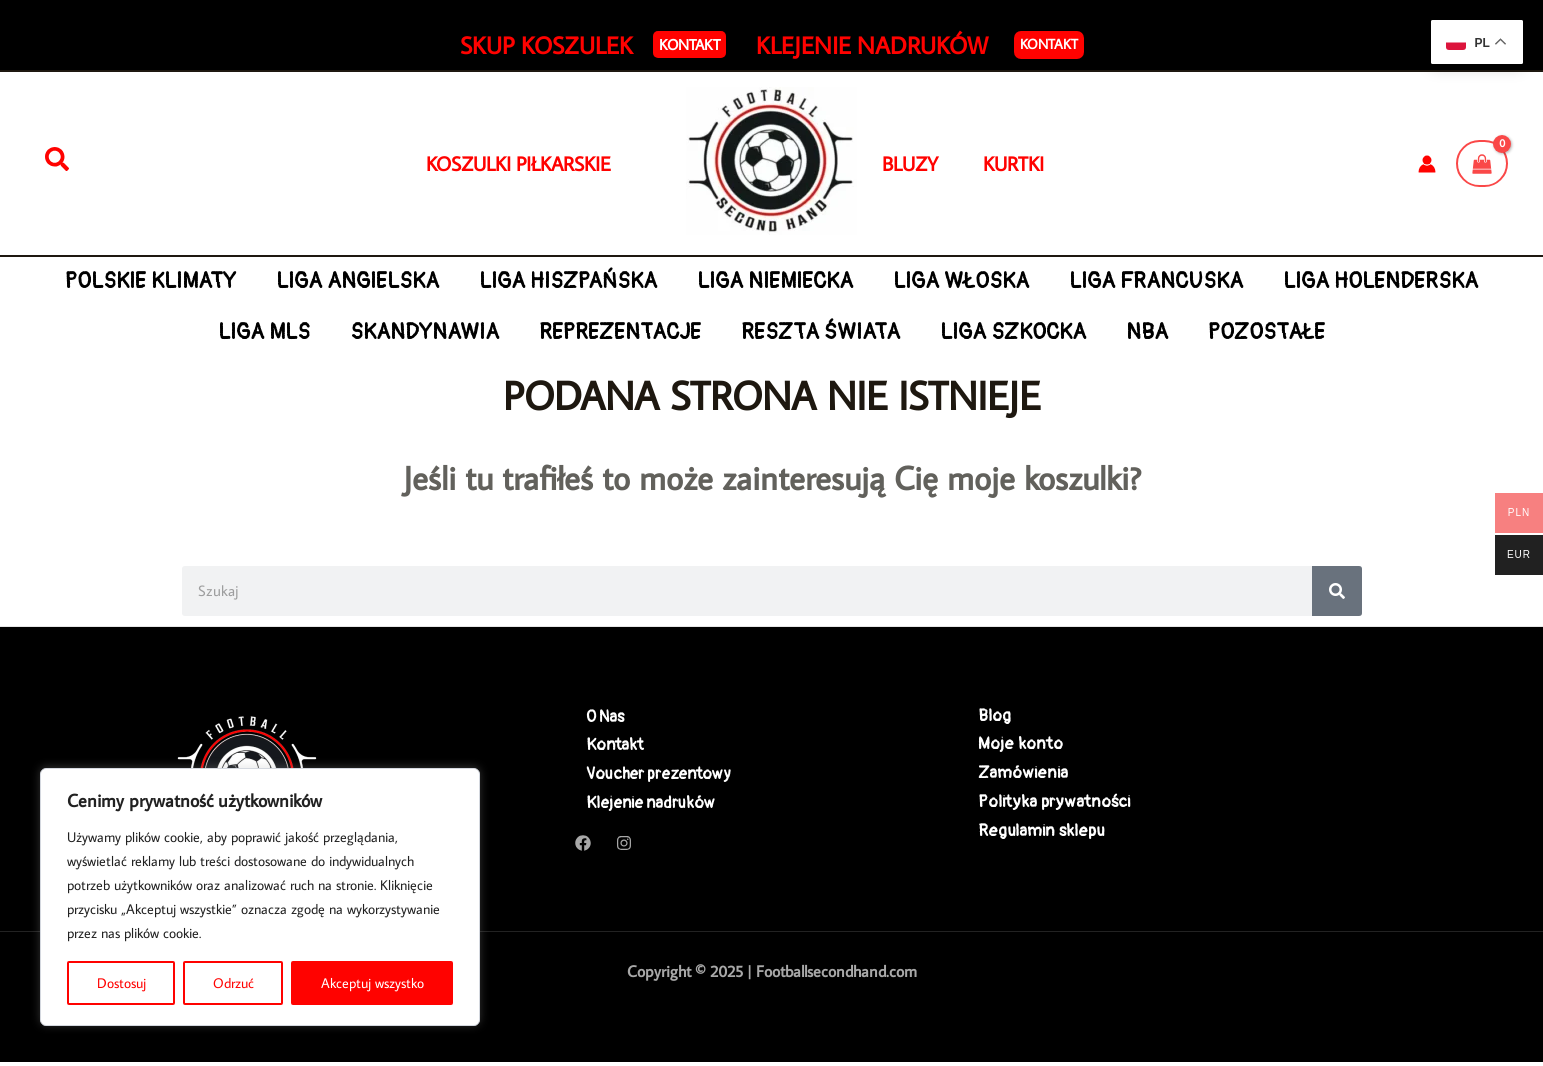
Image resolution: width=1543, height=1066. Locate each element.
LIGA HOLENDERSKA (186, 332)
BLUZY (932, 163)
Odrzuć (233, 983)
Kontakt (1049, 44)
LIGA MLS (374, 332)
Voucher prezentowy (652, 775)
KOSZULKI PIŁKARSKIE (518, 163)
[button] (689, 44)
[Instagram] (624, 847)
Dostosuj (121, 983)
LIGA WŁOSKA (1083, 281)
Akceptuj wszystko (372, 983)
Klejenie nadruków (643, 805)
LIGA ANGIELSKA (470, 281)
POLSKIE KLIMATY (260, 281)
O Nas (595, 716)
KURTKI (1013, 163)
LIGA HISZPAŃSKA (684, 281)
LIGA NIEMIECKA (894, 281)
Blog (994, 716)
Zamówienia (1023, 775)
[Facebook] (583, 847)
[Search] (1337, 591)
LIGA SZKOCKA (1135, 332)
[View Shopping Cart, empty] (1482, 163)
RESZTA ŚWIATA (939, 332)
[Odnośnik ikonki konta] (1427, 164)
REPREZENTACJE (736, 332)
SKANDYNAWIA (537, 332)
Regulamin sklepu (1041, 835)
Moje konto (1020, 745)
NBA (1272, 332)
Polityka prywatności (1054, 805)
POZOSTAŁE (1395, 332)
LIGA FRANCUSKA (1281, 281)
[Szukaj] (57, 160)
